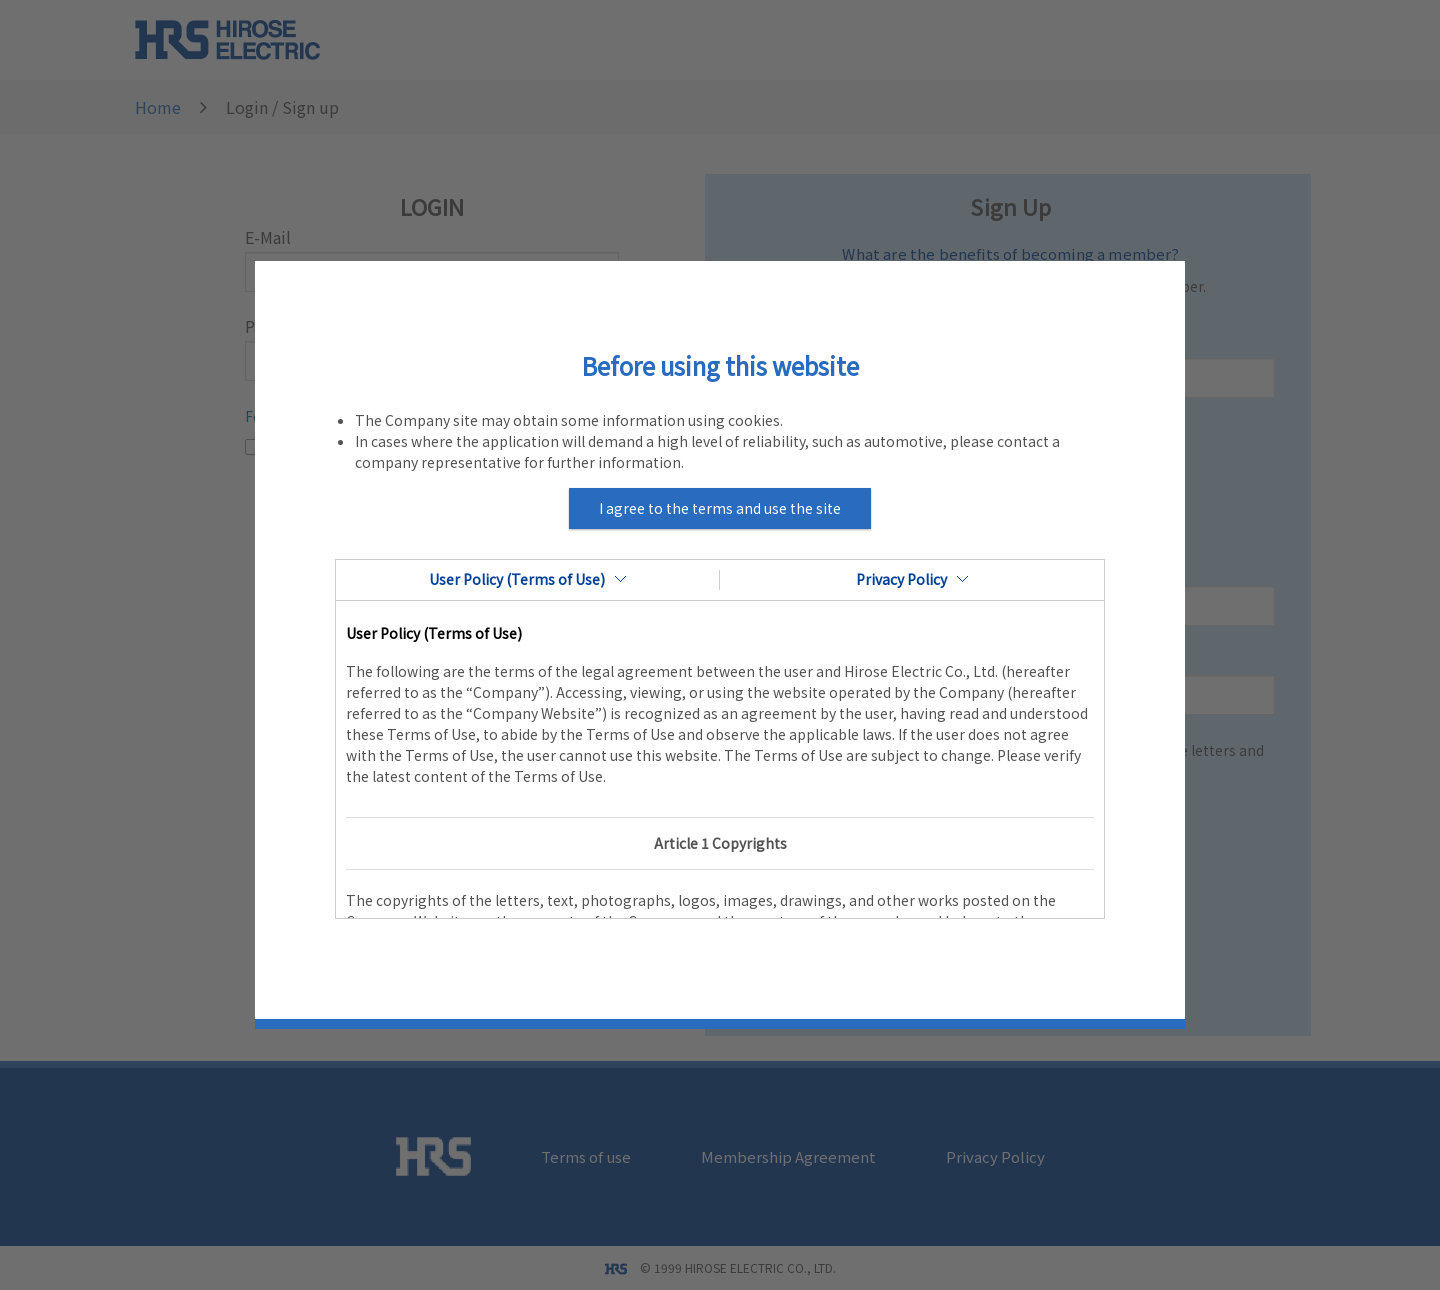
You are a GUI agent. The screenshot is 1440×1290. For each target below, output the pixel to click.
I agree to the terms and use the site (720, 508)
